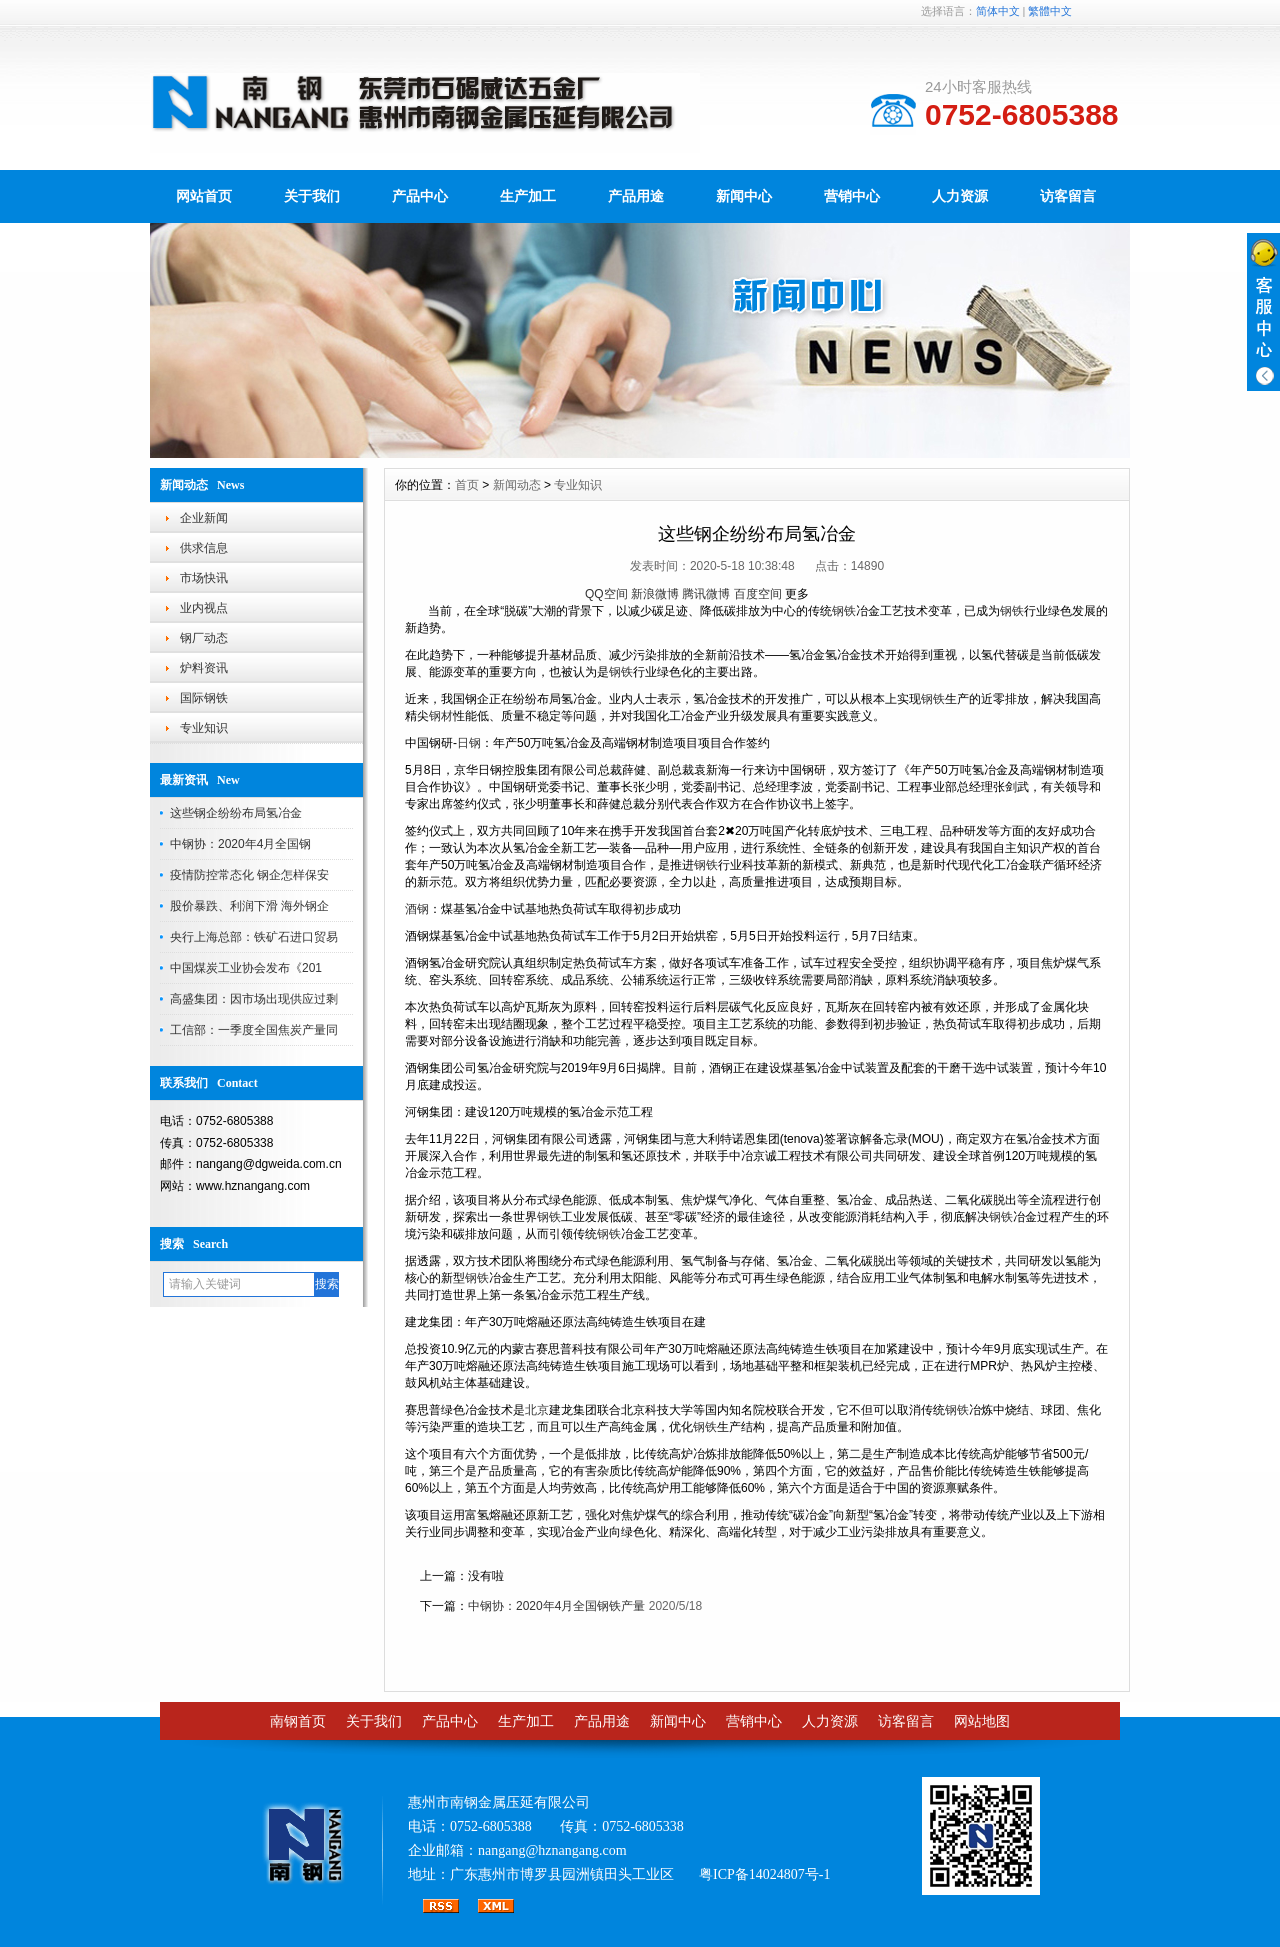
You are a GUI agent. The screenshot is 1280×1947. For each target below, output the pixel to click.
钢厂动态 (204, 638)
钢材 (441, 716)
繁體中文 (1050, 11)
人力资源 (960, 196)
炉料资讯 (204, 668)
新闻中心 (744, 196)
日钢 (469, 743)
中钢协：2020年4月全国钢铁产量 (556, 1606)
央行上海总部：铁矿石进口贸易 (254, 937)
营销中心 (852, 196)
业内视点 (204, 608)
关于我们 (312, 196)
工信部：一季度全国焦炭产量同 (254, 1030)
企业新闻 (204, 518)
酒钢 (417, 909)
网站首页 (204, 196)
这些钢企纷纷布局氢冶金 (236, 813)
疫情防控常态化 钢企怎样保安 (249, 875)
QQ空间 (606, 594)
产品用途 (636, 196)
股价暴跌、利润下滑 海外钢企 (249, 906)
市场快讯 (204, 578)
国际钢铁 (204, 698)
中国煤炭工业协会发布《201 (246, 968)
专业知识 (204, 728)
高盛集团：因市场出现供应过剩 (254, 999)
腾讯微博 (706, 594)
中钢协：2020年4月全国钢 (240, 844)
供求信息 (204, 548)
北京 (537, 1410)
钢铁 (844, 611)
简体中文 (998, 11)
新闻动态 (517, 485)
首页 (467, 485)
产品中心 (420, 196)
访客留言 (1068, 196)
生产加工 (528, 196)
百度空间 (758, 594)
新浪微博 (655, 594)
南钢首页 (298, 1721)
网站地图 (982, 1721)
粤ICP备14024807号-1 (764, 1874)
